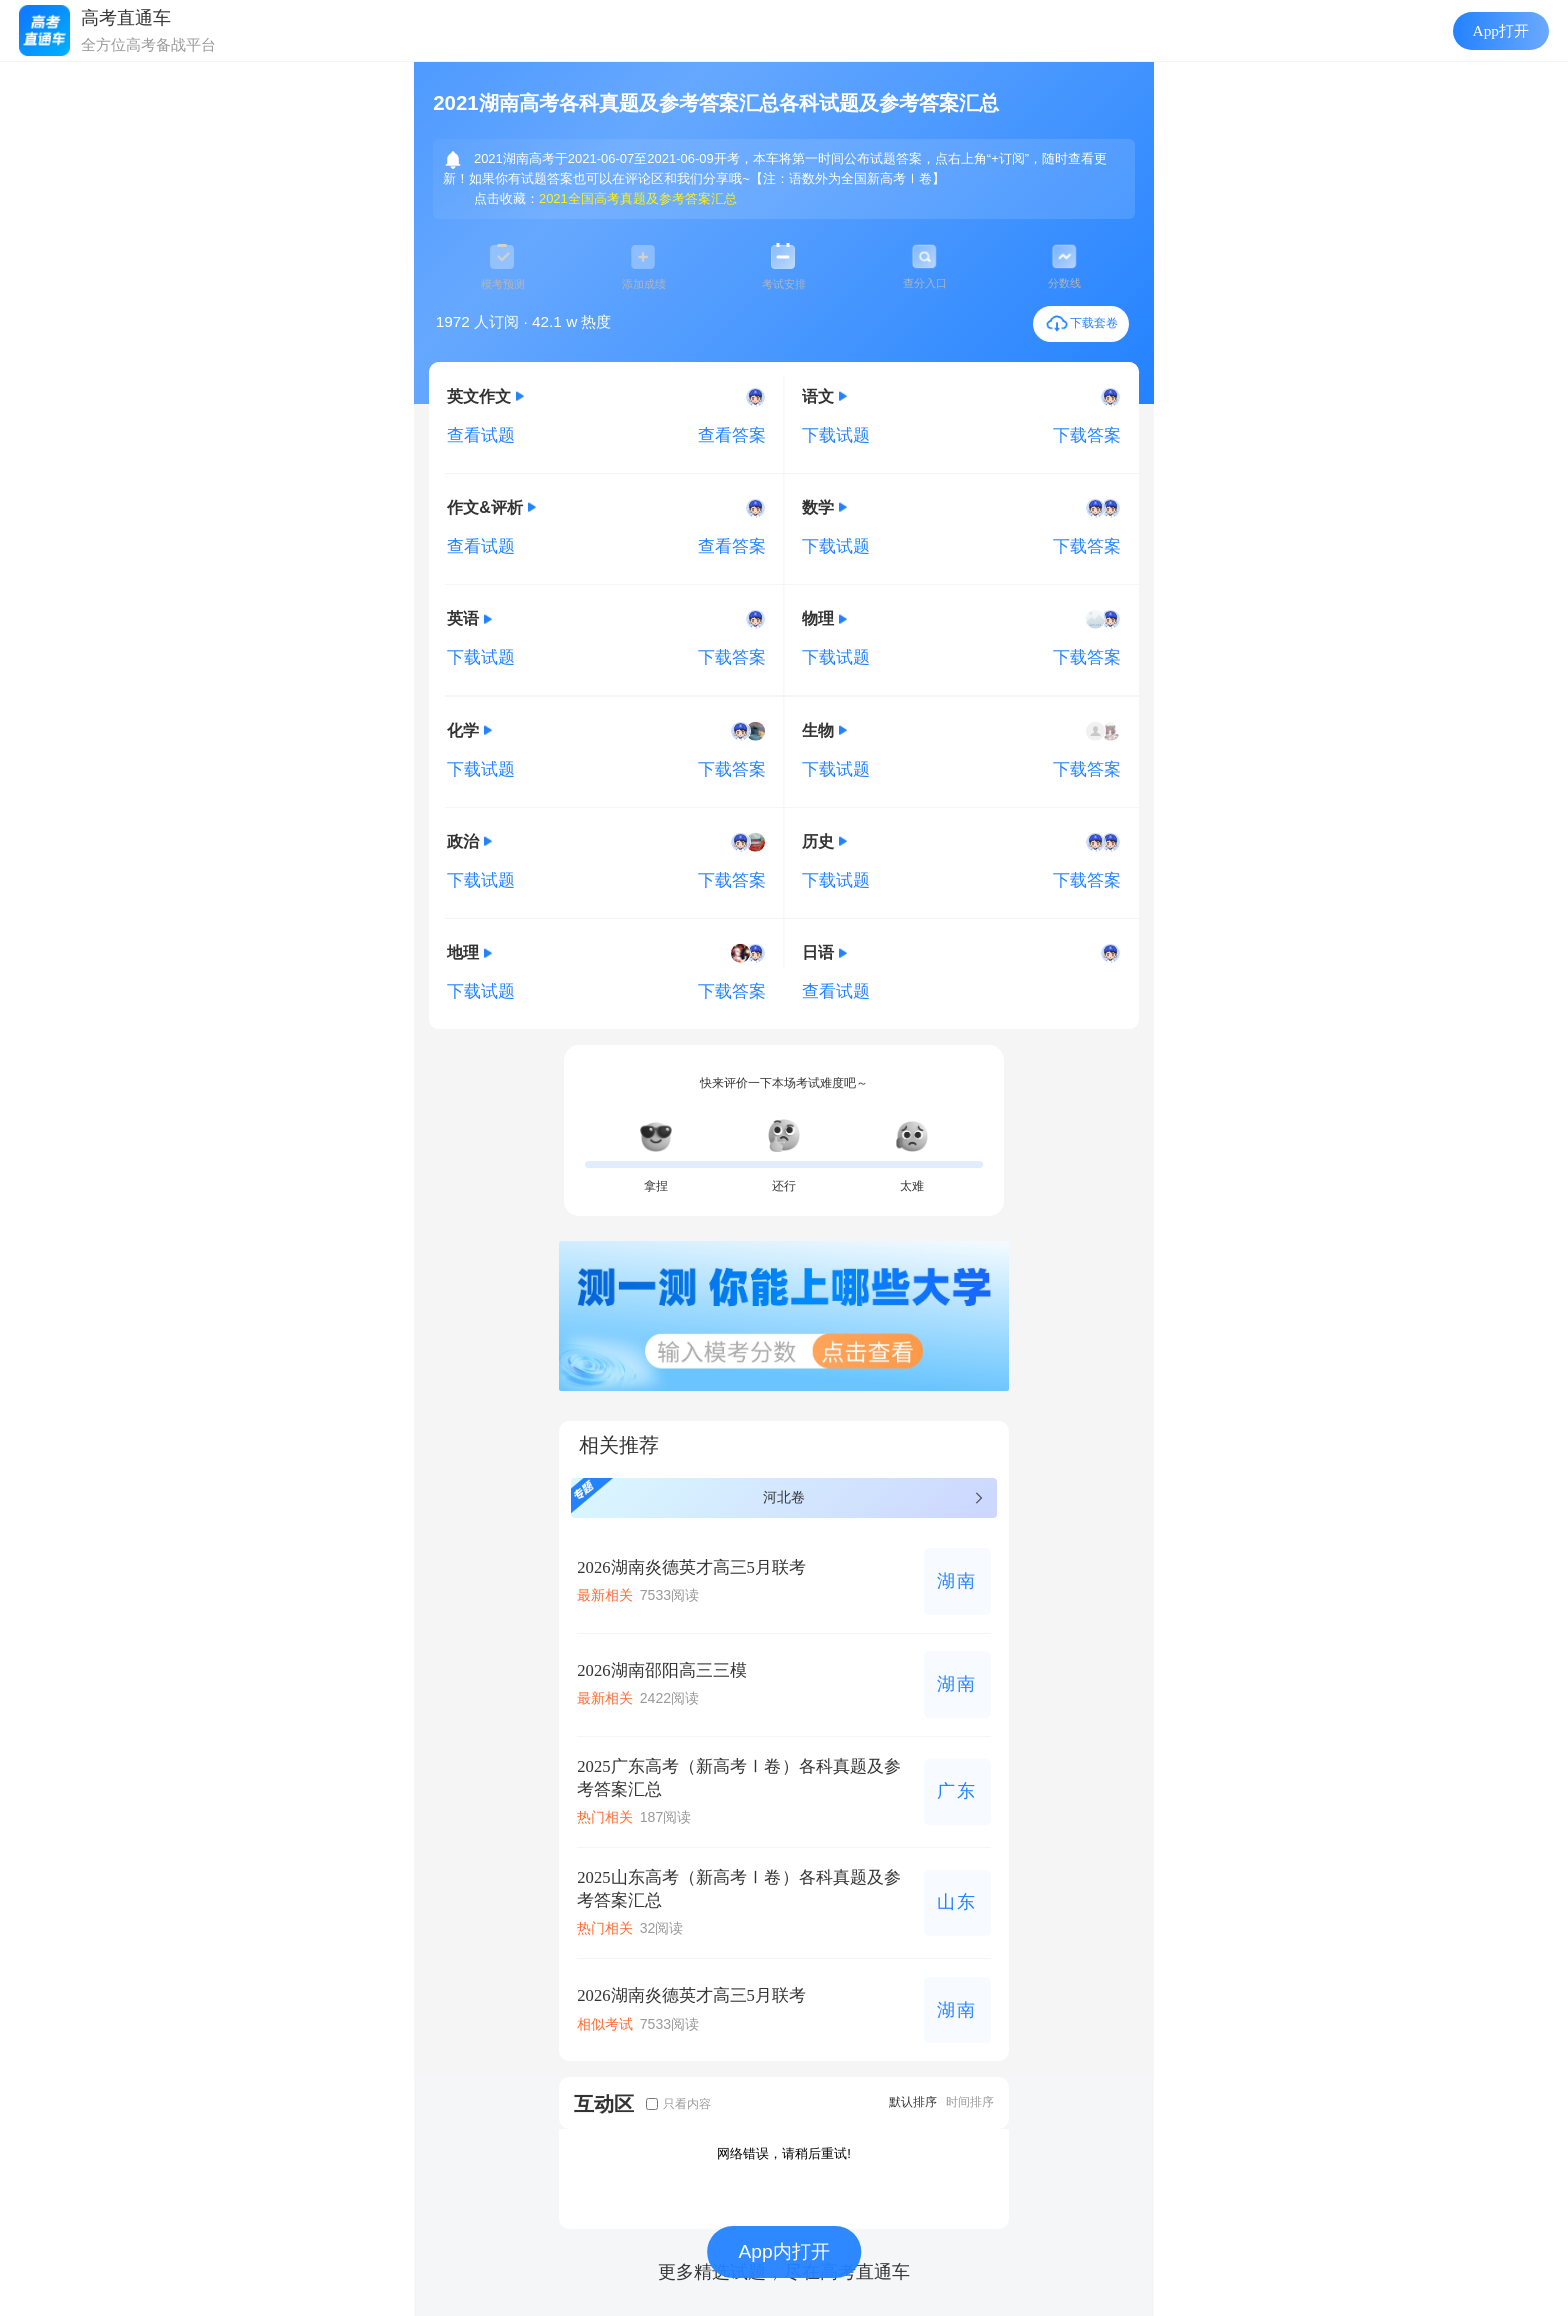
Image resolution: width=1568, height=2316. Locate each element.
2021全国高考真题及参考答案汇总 (638, 198)
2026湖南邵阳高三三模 (661, 1670)
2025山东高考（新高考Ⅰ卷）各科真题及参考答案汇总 (739, 1889)
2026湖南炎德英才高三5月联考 (691, 1567)
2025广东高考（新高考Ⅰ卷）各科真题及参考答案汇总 (739, 1778)
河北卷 (778, 1496)
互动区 (604, 2103)
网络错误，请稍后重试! (784, 2153)
